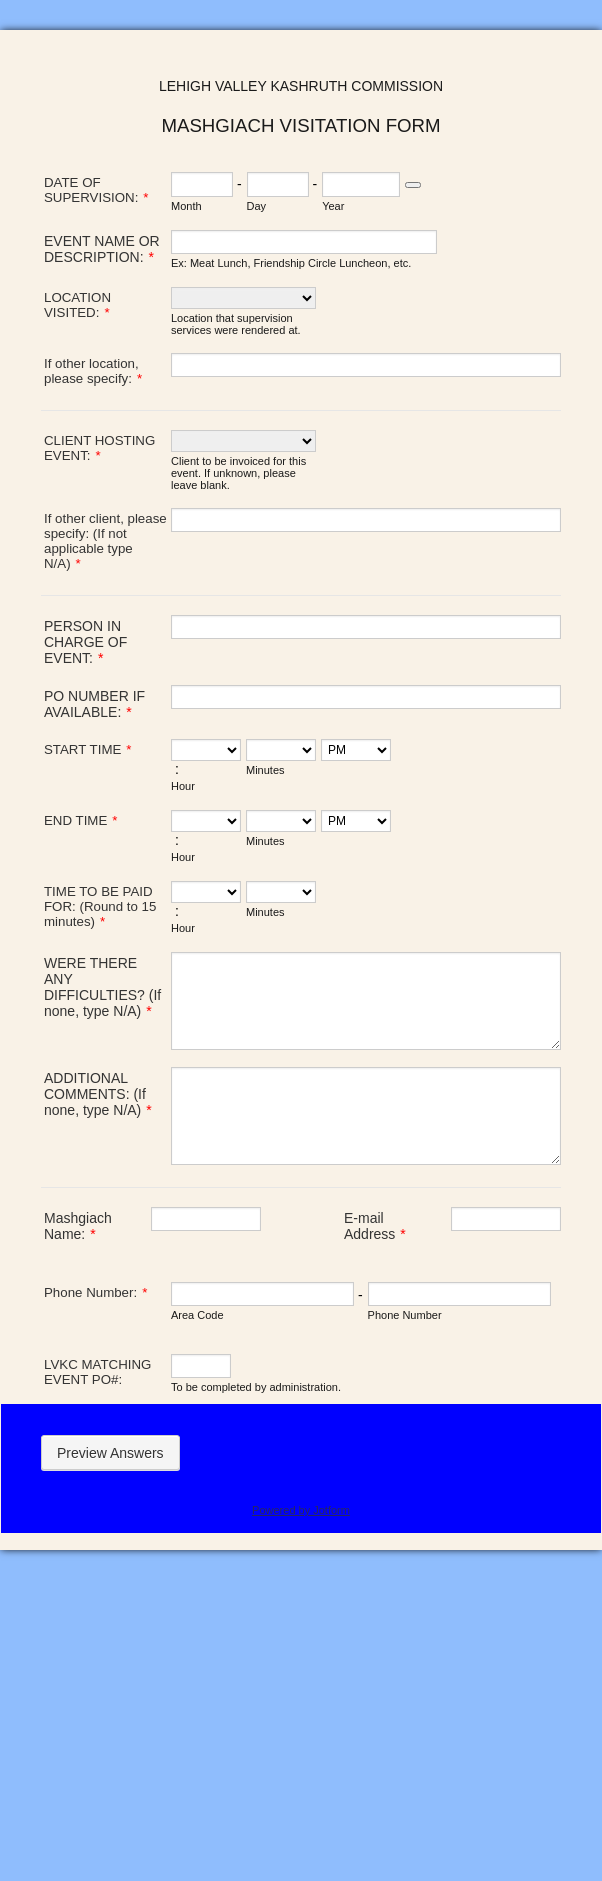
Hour (183, 786)
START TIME (88, 749)
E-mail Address (375, 1226)
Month (186, 206)
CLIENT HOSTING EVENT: (99, 448)
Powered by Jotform (301, 1510)
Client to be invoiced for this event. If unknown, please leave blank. (238, 473)
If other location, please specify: (93, 371)
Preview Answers (110, 1453)
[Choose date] (413, 185)
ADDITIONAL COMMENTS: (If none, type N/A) (98, 1094)
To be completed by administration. (256, 1387)
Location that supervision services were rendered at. (236, 324)
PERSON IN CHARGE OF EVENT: (85, 642)
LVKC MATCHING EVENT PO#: (97, 1372)
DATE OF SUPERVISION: (96, 190)
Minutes (265, 770)
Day (257, 206)
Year (333, 206)
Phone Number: (95, 1292)
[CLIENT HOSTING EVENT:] (243, 441)
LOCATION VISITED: (77, 305)
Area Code (197, 1315)
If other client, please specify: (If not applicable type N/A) (105, 541)
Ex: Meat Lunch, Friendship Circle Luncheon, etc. (291, 263)
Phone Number (405, 1315)
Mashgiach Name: (78, 1226)
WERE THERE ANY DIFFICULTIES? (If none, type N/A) (102, 987)
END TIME (80, 820)
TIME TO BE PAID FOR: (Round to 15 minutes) (100, 906)
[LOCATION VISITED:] (243, 298)
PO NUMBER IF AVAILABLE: (94, 704)
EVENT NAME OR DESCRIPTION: (102, 249)
